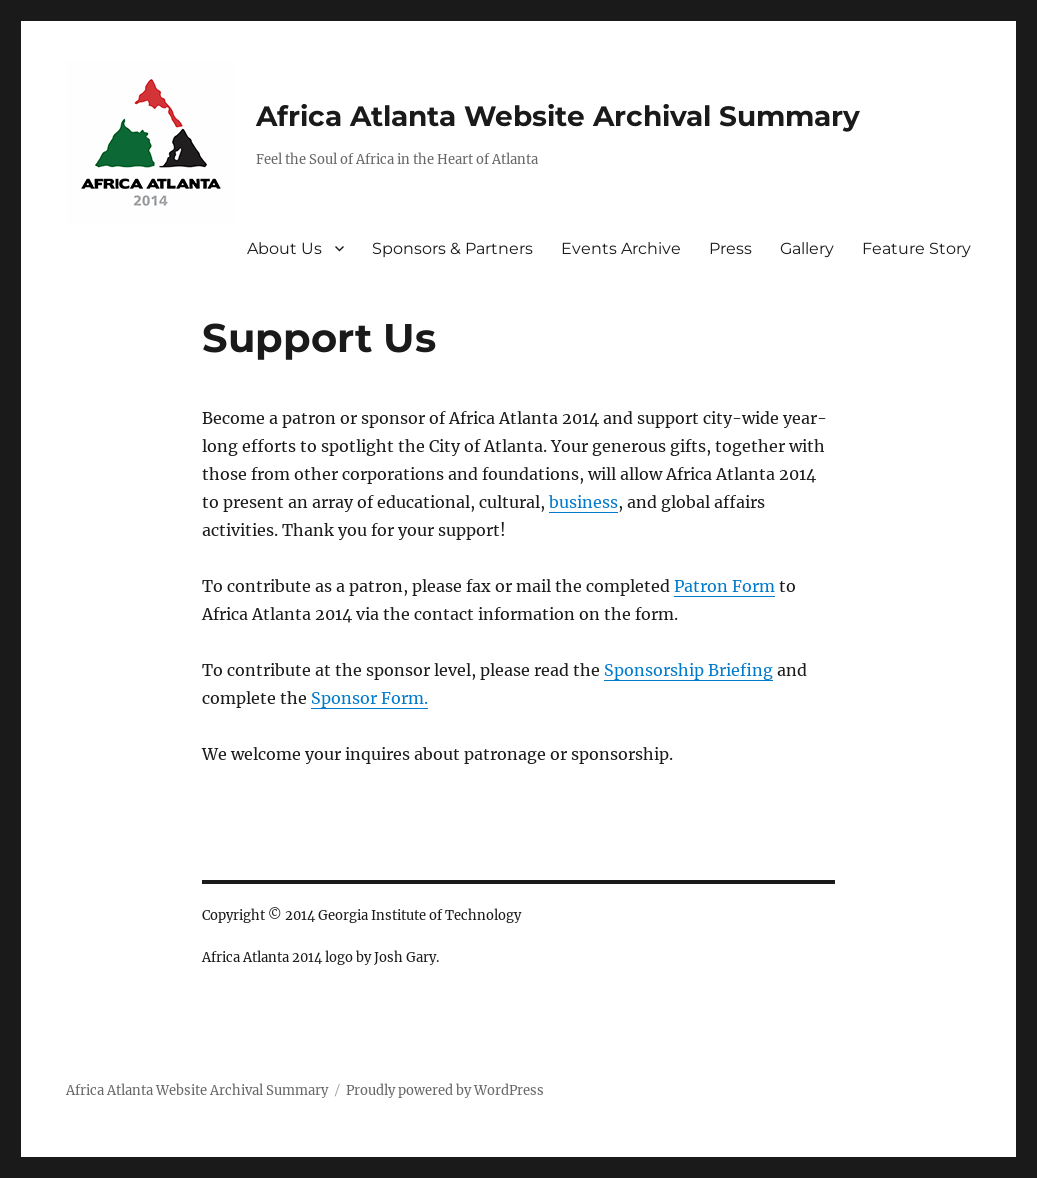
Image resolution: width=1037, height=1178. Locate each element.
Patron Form (724, 586)
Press (730, 248)
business (583, 502)
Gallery (807, 248)
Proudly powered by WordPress (445, 1090)
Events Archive (621, 248)
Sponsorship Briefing (688, 670)
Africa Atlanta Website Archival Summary (558, 116)
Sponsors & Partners (452, 248)
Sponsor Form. (369, 698)
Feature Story (916, 248)
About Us (284, 248)
